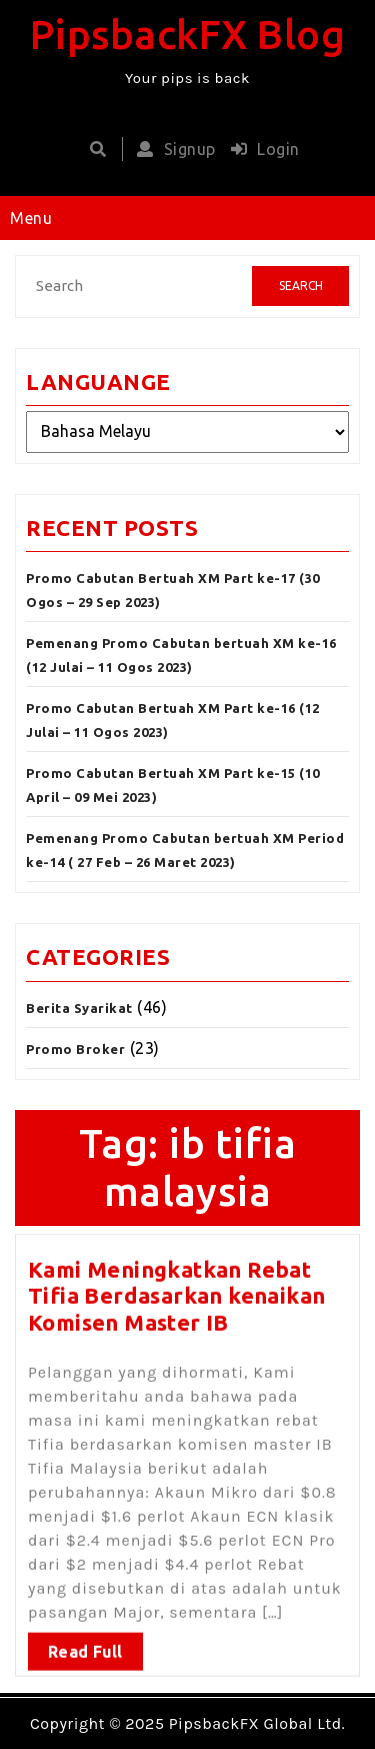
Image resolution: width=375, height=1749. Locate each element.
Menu (31, 218)
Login (260, 149)
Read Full (85, 1645)
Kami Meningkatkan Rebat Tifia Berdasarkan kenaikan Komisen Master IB (176, 1289)
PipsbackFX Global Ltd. (257, 1723)
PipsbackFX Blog (188, 34)
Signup (171, 149)
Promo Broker (75, 1049)
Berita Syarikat (79, 1008)
